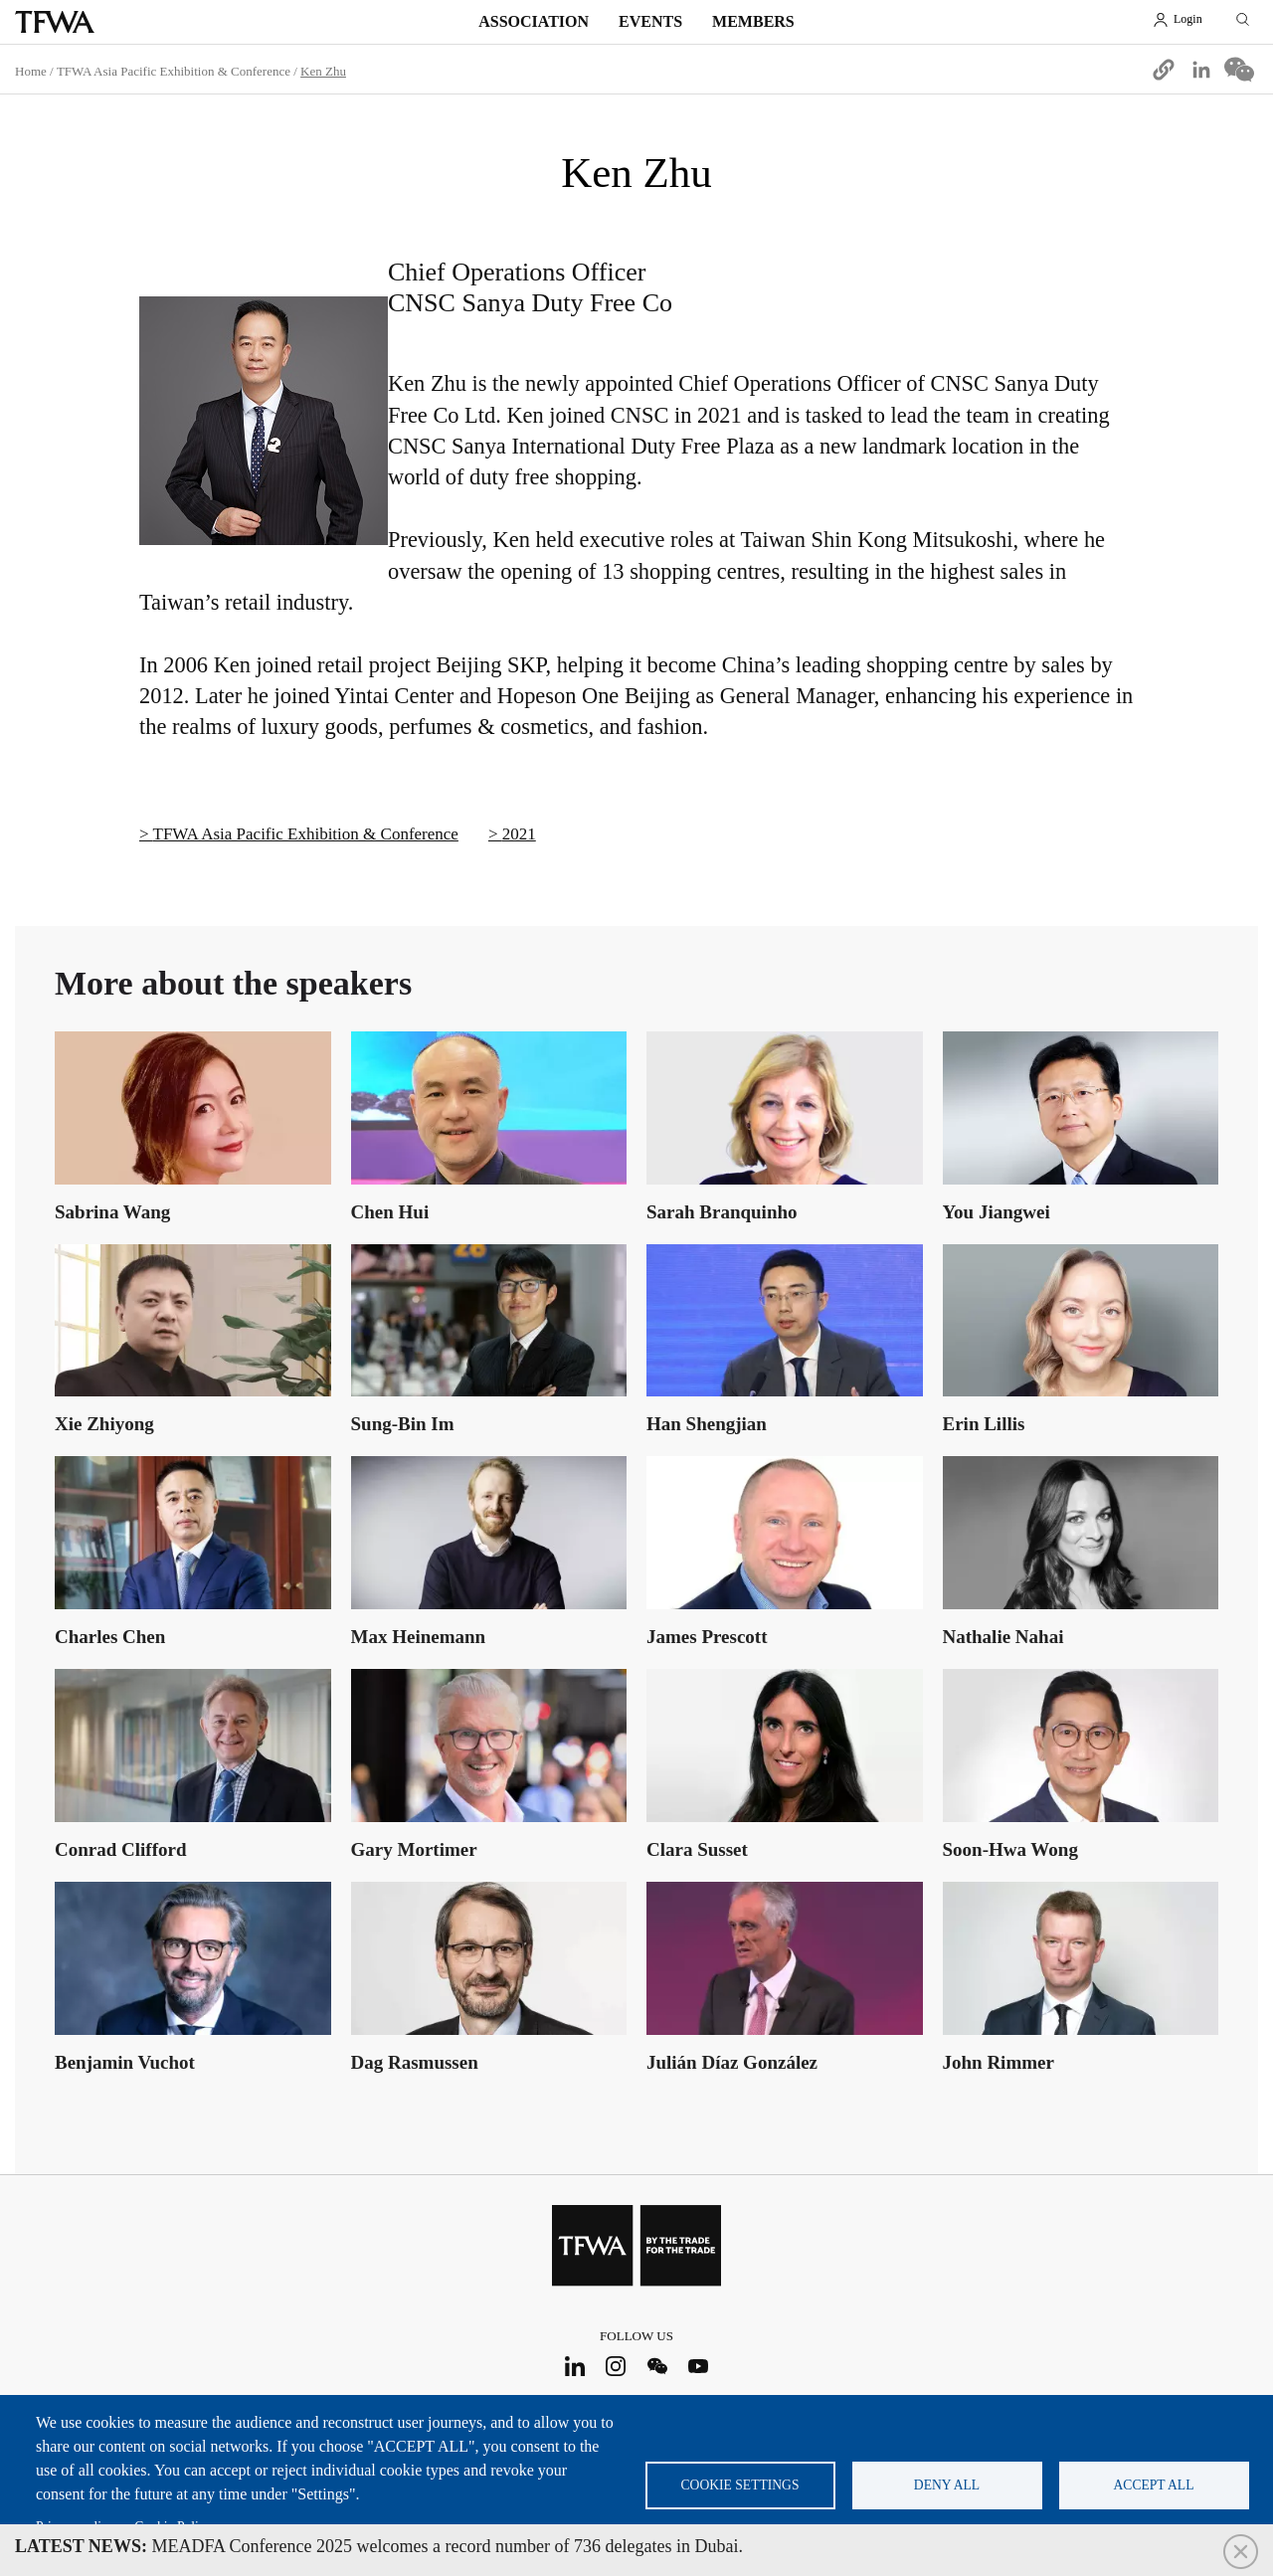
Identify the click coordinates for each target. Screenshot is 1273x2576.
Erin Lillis (984, 1423)
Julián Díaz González (732, 2062)
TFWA (54, 22)
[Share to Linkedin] (1201, 70)
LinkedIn (574, 2365)
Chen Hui (390, 1211)
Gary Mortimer (414, 1849)
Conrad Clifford (120, 1849)
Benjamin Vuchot (125, 2062)
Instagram (616, 2365)
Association (533, 21)
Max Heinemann (418, 1636)
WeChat (656, 2365)
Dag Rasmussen (414, 2062)
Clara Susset (697, 1849)
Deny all (947, 2485)
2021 (519, 834)
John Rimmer (998, 2062)
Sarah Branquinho (722, 1211)
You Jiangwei (996, 1211)
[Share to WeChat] (1239, 70)
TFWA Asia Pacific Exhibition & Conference (173, 71)
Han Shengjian (706, 1423)
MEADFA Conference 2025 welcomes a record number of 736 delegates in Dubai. (379, 2546)
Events (650, 21)
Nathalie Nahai (1003, 1636)
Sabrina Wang (112, 1211)
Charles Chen (110, 1636)
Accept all (1154, 2485)
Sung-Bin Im (403, 1423)
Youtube (698, 2365)
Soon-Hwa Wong (1010, 1849)
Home (31, 71)
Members (753, 21)
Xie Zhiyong (104, 1423)
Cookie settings (740, 2485)
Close (1240, 2551)
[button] (1164, 70)
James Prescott (707, 1636)
